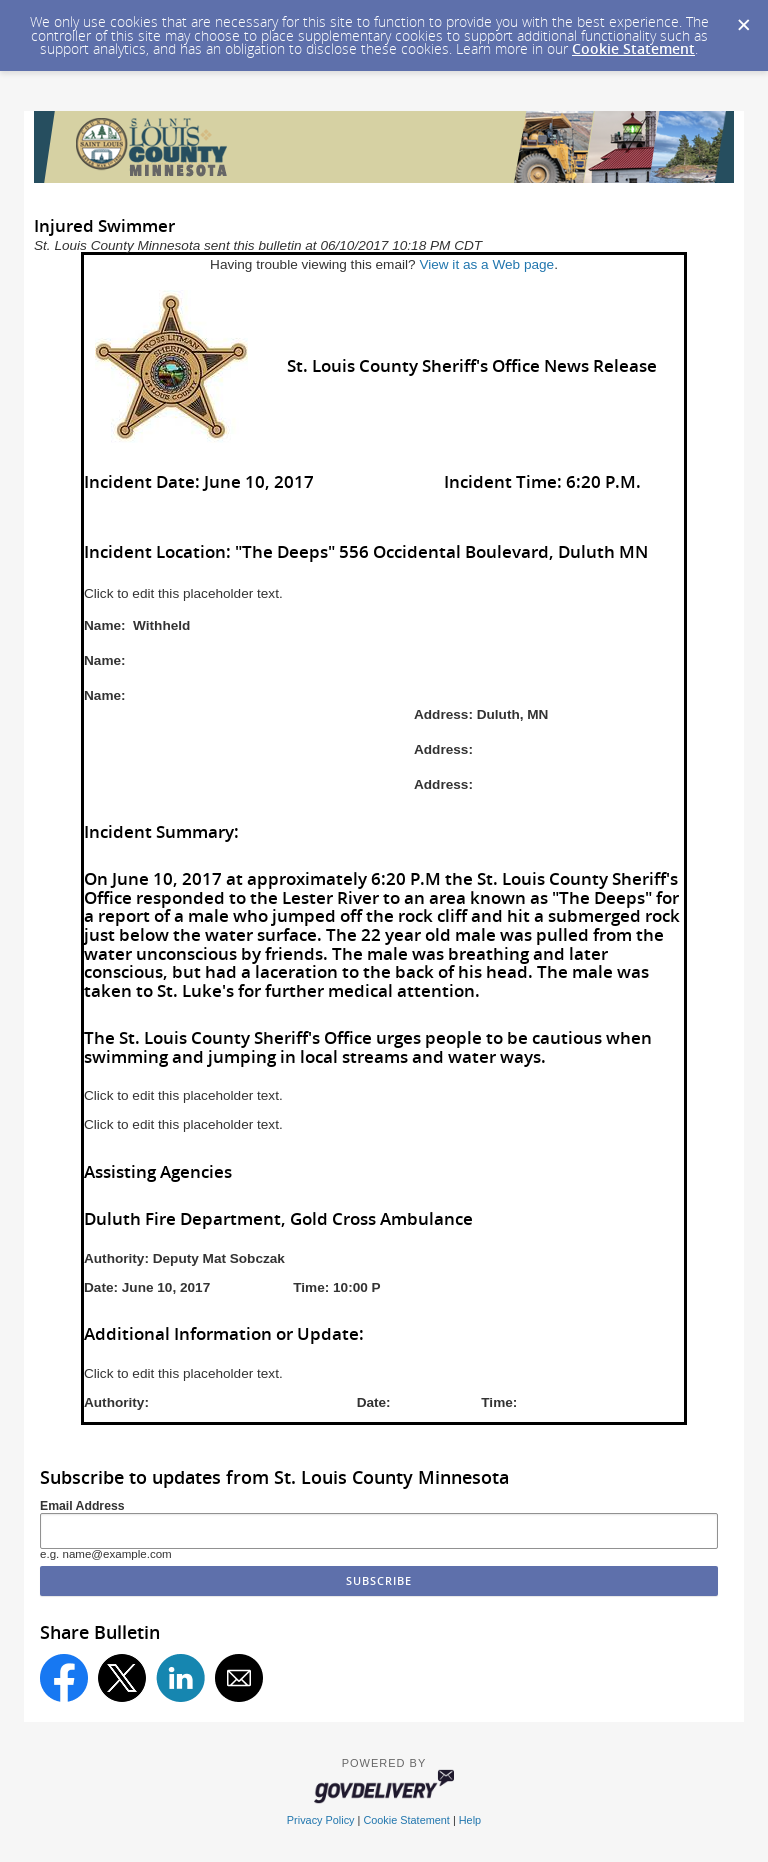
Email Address (82, 1506)
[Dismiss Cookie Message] (743, 19)
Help (470, 1820)
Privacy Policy (321, 1820)
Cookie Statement (633, 48)
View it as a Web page (486, 264)
